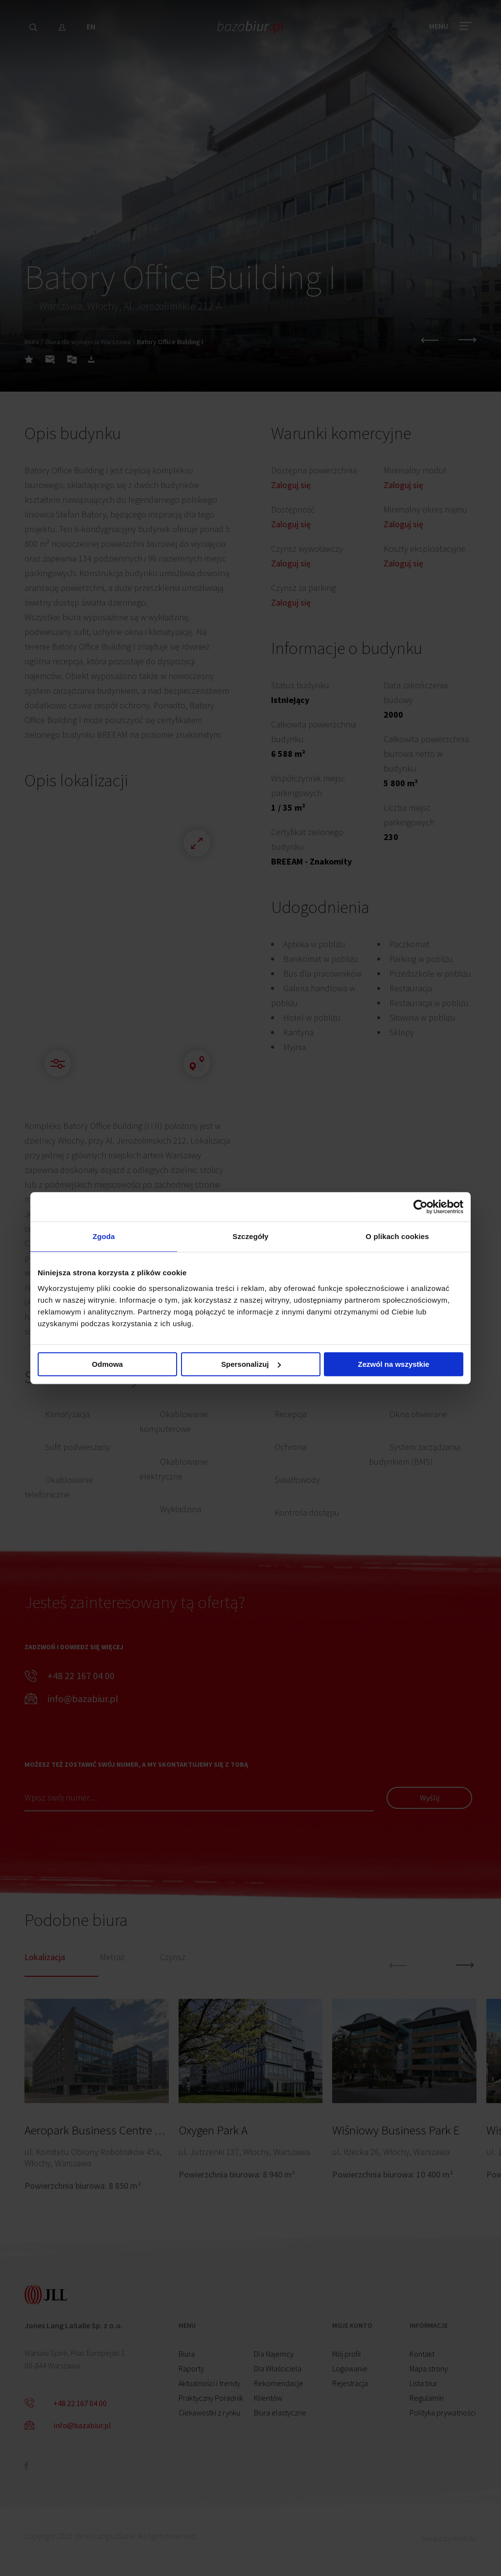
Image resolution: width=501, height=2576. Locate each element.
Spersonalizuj (251, 1364)
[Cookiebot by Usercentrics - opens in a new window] (420, 1206)
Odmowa (107, 1364)
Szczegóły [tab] (250, 1236)
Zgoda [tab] (103, 1236)
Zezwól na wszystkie (394, 1364)
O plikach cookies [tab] (397, 1236)
